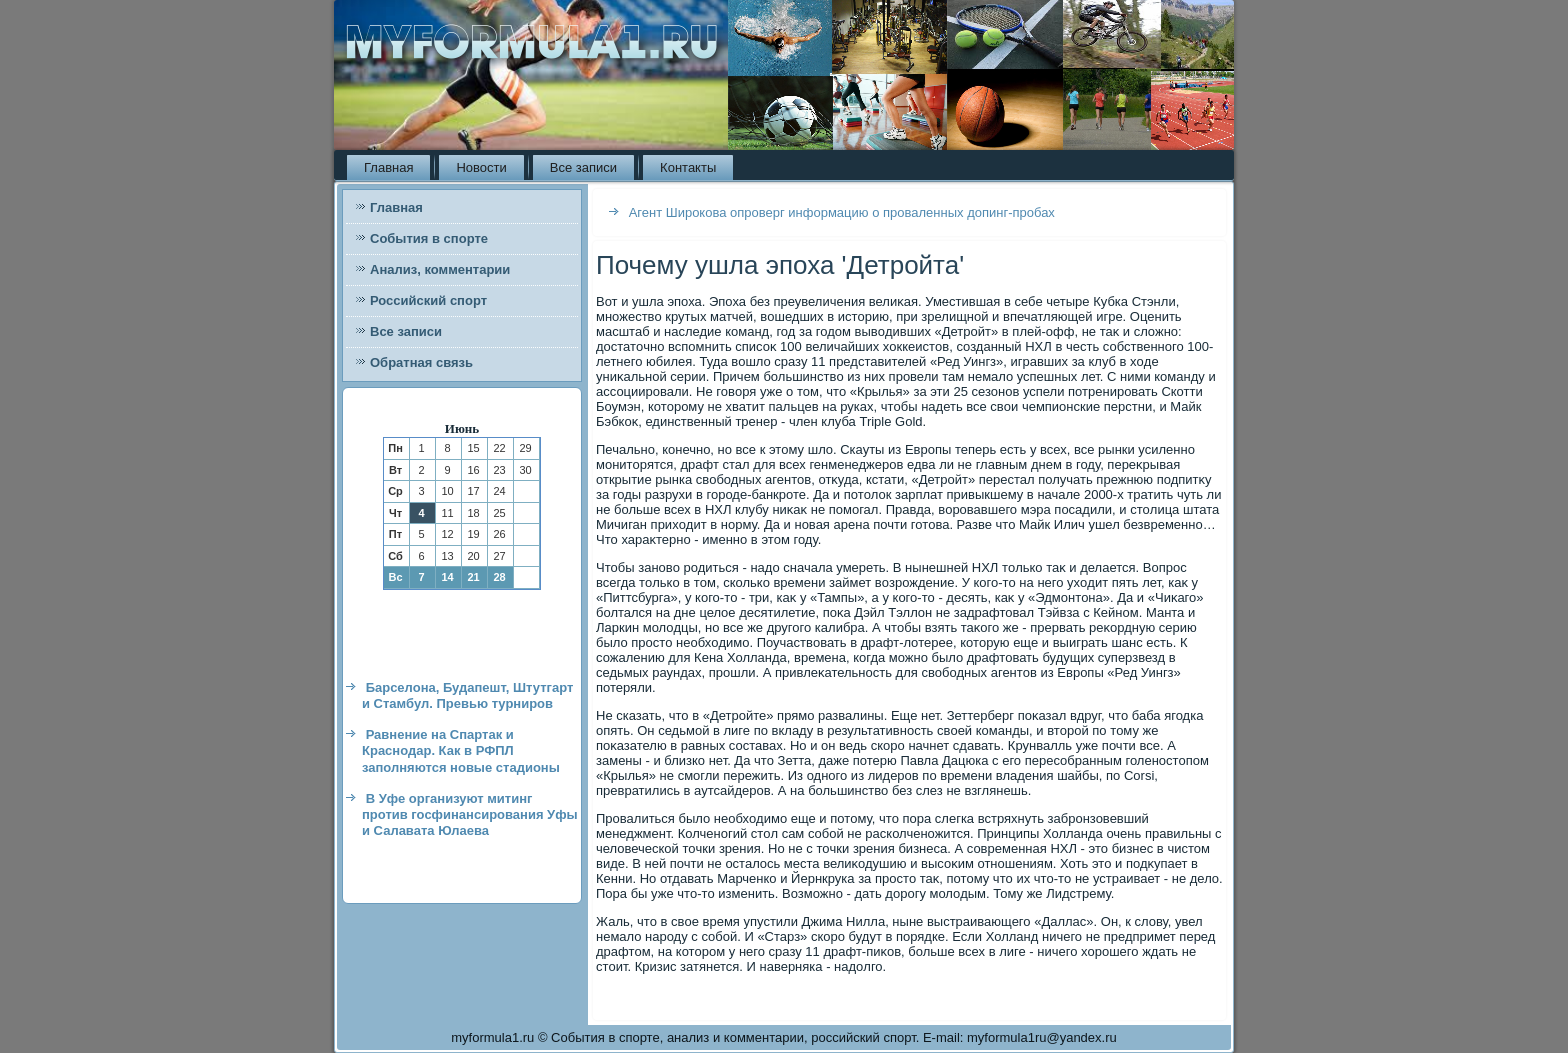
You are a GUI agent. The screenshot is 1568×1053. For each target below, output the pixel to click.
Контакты (688, 167)
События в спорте (429, 238)
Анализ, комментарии (440, 269)
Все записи (583, 167)
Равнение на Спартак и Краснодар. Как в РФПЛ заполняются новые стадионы (461, 751)
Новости (481, 167)
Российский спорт (428, 300)
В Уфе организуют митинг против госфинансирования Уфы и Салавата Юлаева (470, 815)
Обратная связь (421, 362)
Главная (388, 167)
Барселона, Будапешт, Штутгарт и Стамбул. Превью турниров (467, 695)
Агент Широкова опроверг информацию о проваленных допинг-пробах (842, 212)
